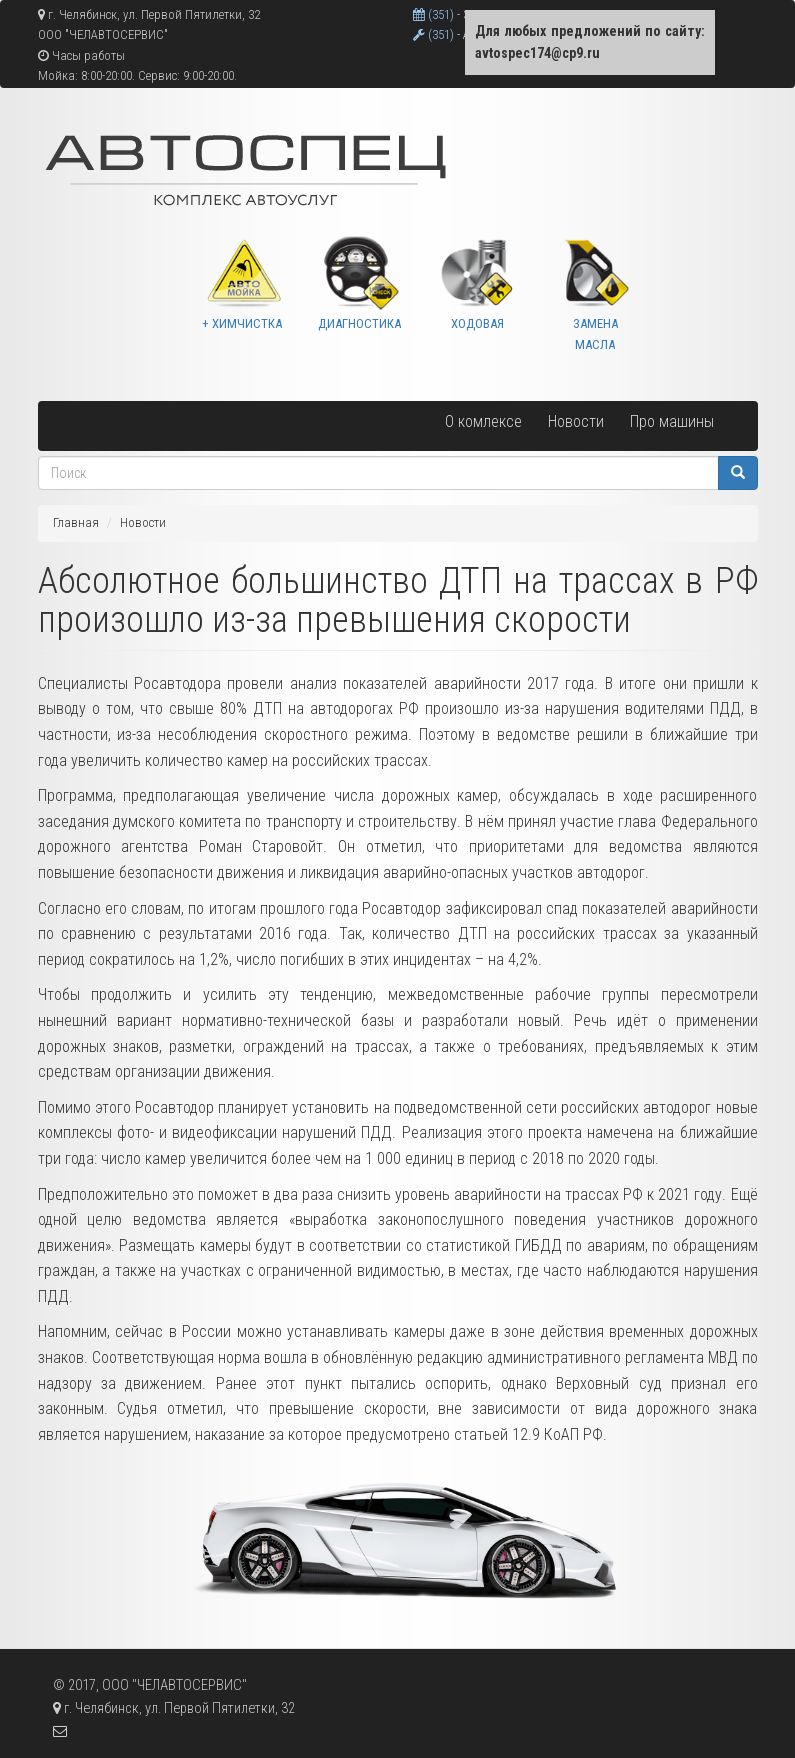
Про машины (672, 421)
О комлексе (483, 421)
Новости (576, 421)
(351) (435, 14)
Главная (76, 522)
